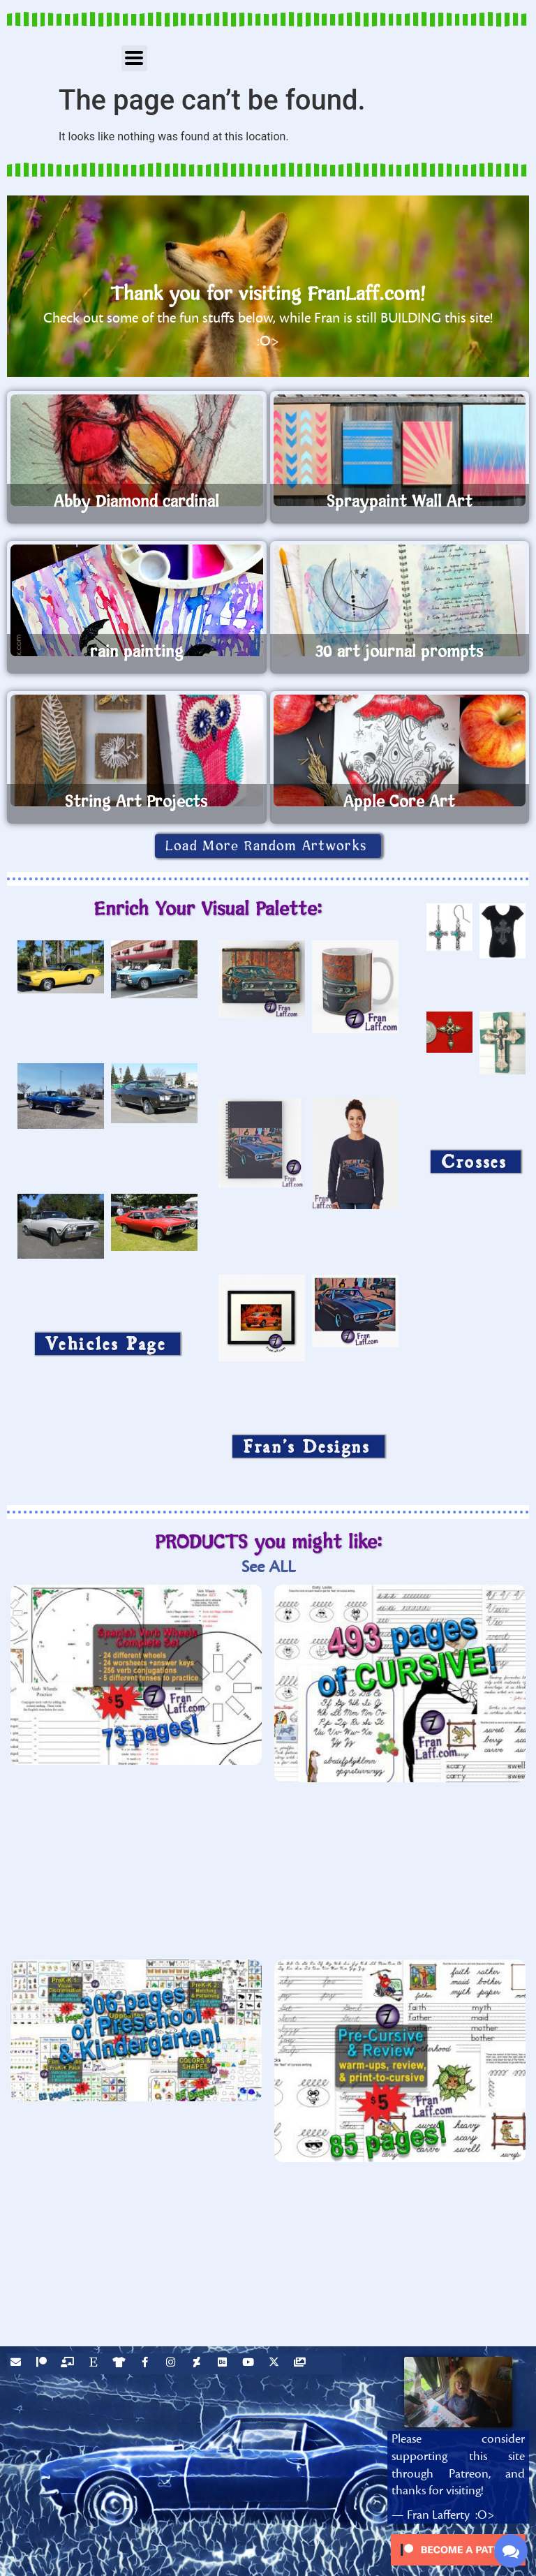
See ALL (268, 1567)
